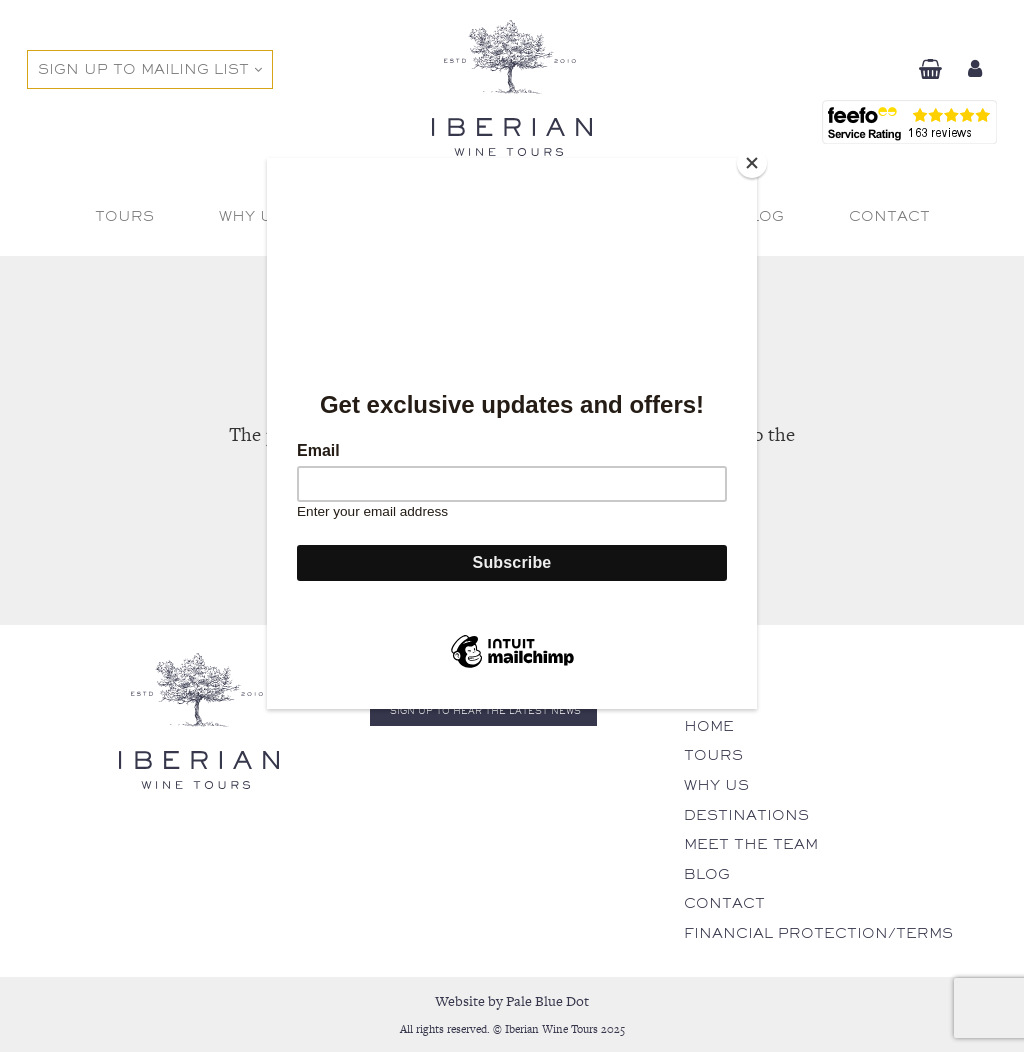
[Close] (752, 163)
